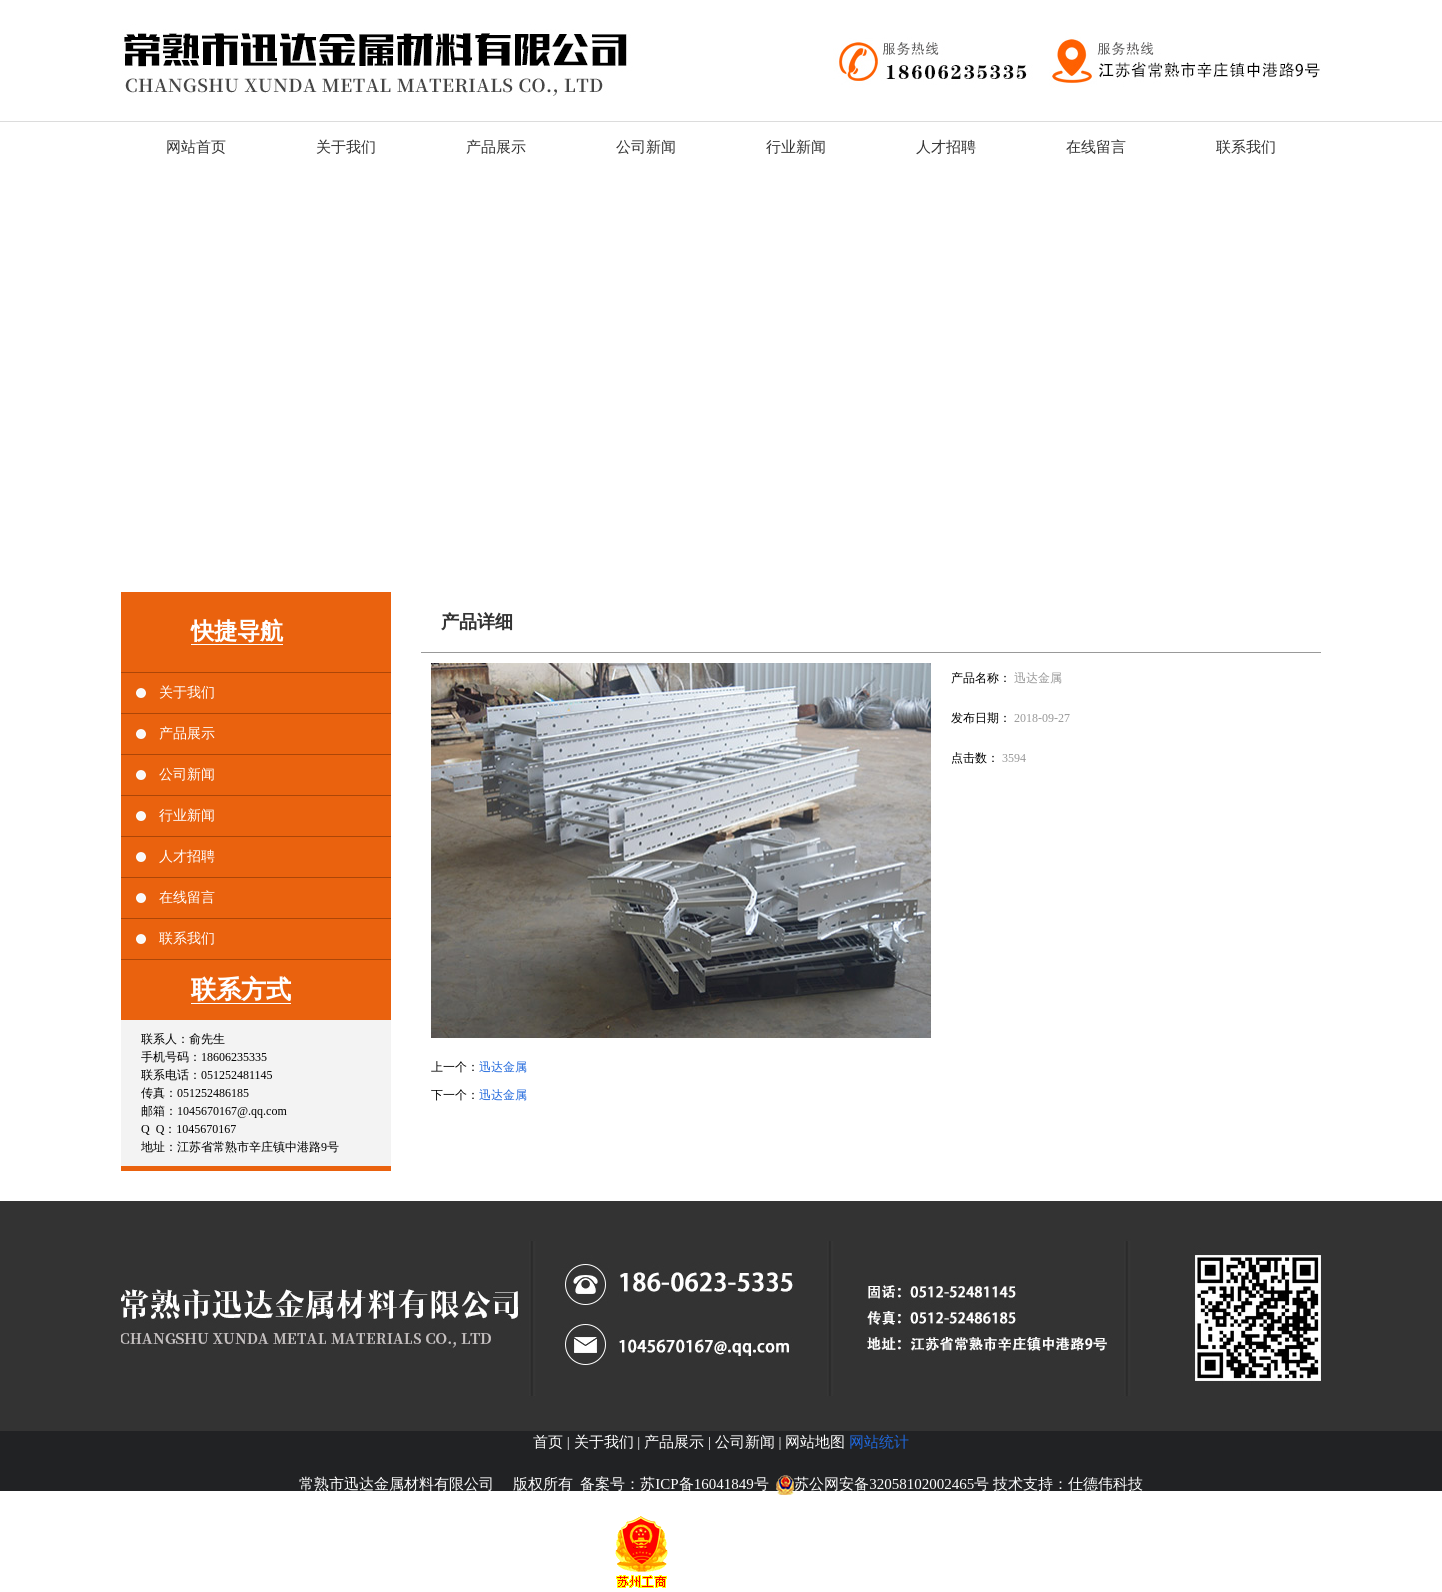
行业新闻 (187, 815)
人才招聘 (187, 856)
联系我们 (187, 938)
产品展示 (187, 733)
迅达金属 (503, 1067)
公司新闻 (187, 774)
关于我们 (187, 692)
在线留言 (187, 897)
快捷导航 (237, 631)
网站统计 (879, 1442)
